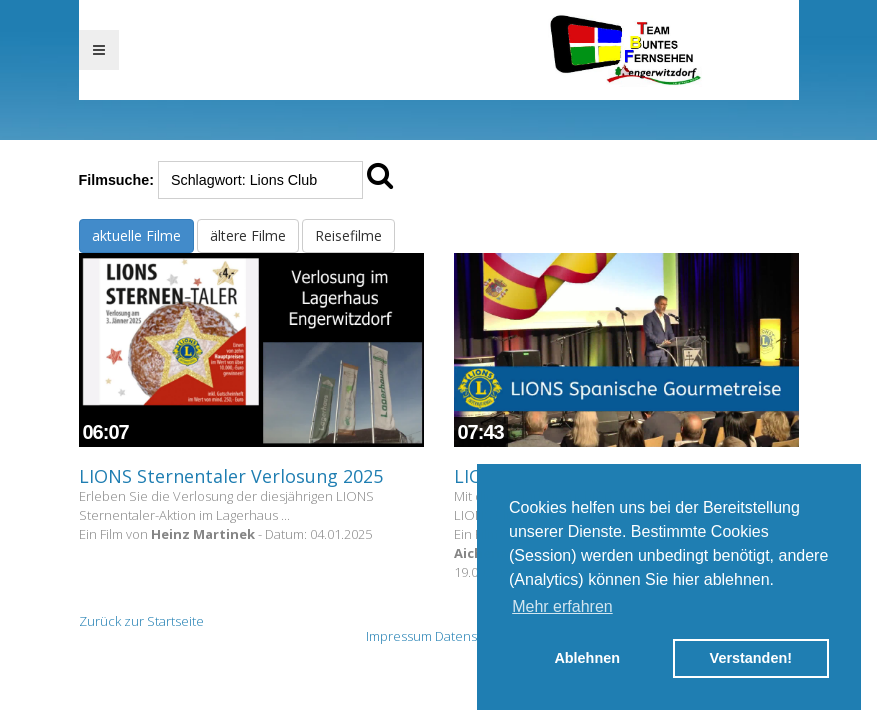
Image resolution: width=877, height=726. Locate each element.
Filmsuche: (116, 180)
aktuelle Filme (136, 235)
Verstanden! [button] (751, 658)
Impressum (399, 636)
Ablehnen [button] (587, 658)
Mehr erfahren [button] (562, 606)
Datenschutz (473, 636)
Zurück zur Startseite (141, 621)
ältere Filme (248, 235)
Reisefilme (348, 235)
